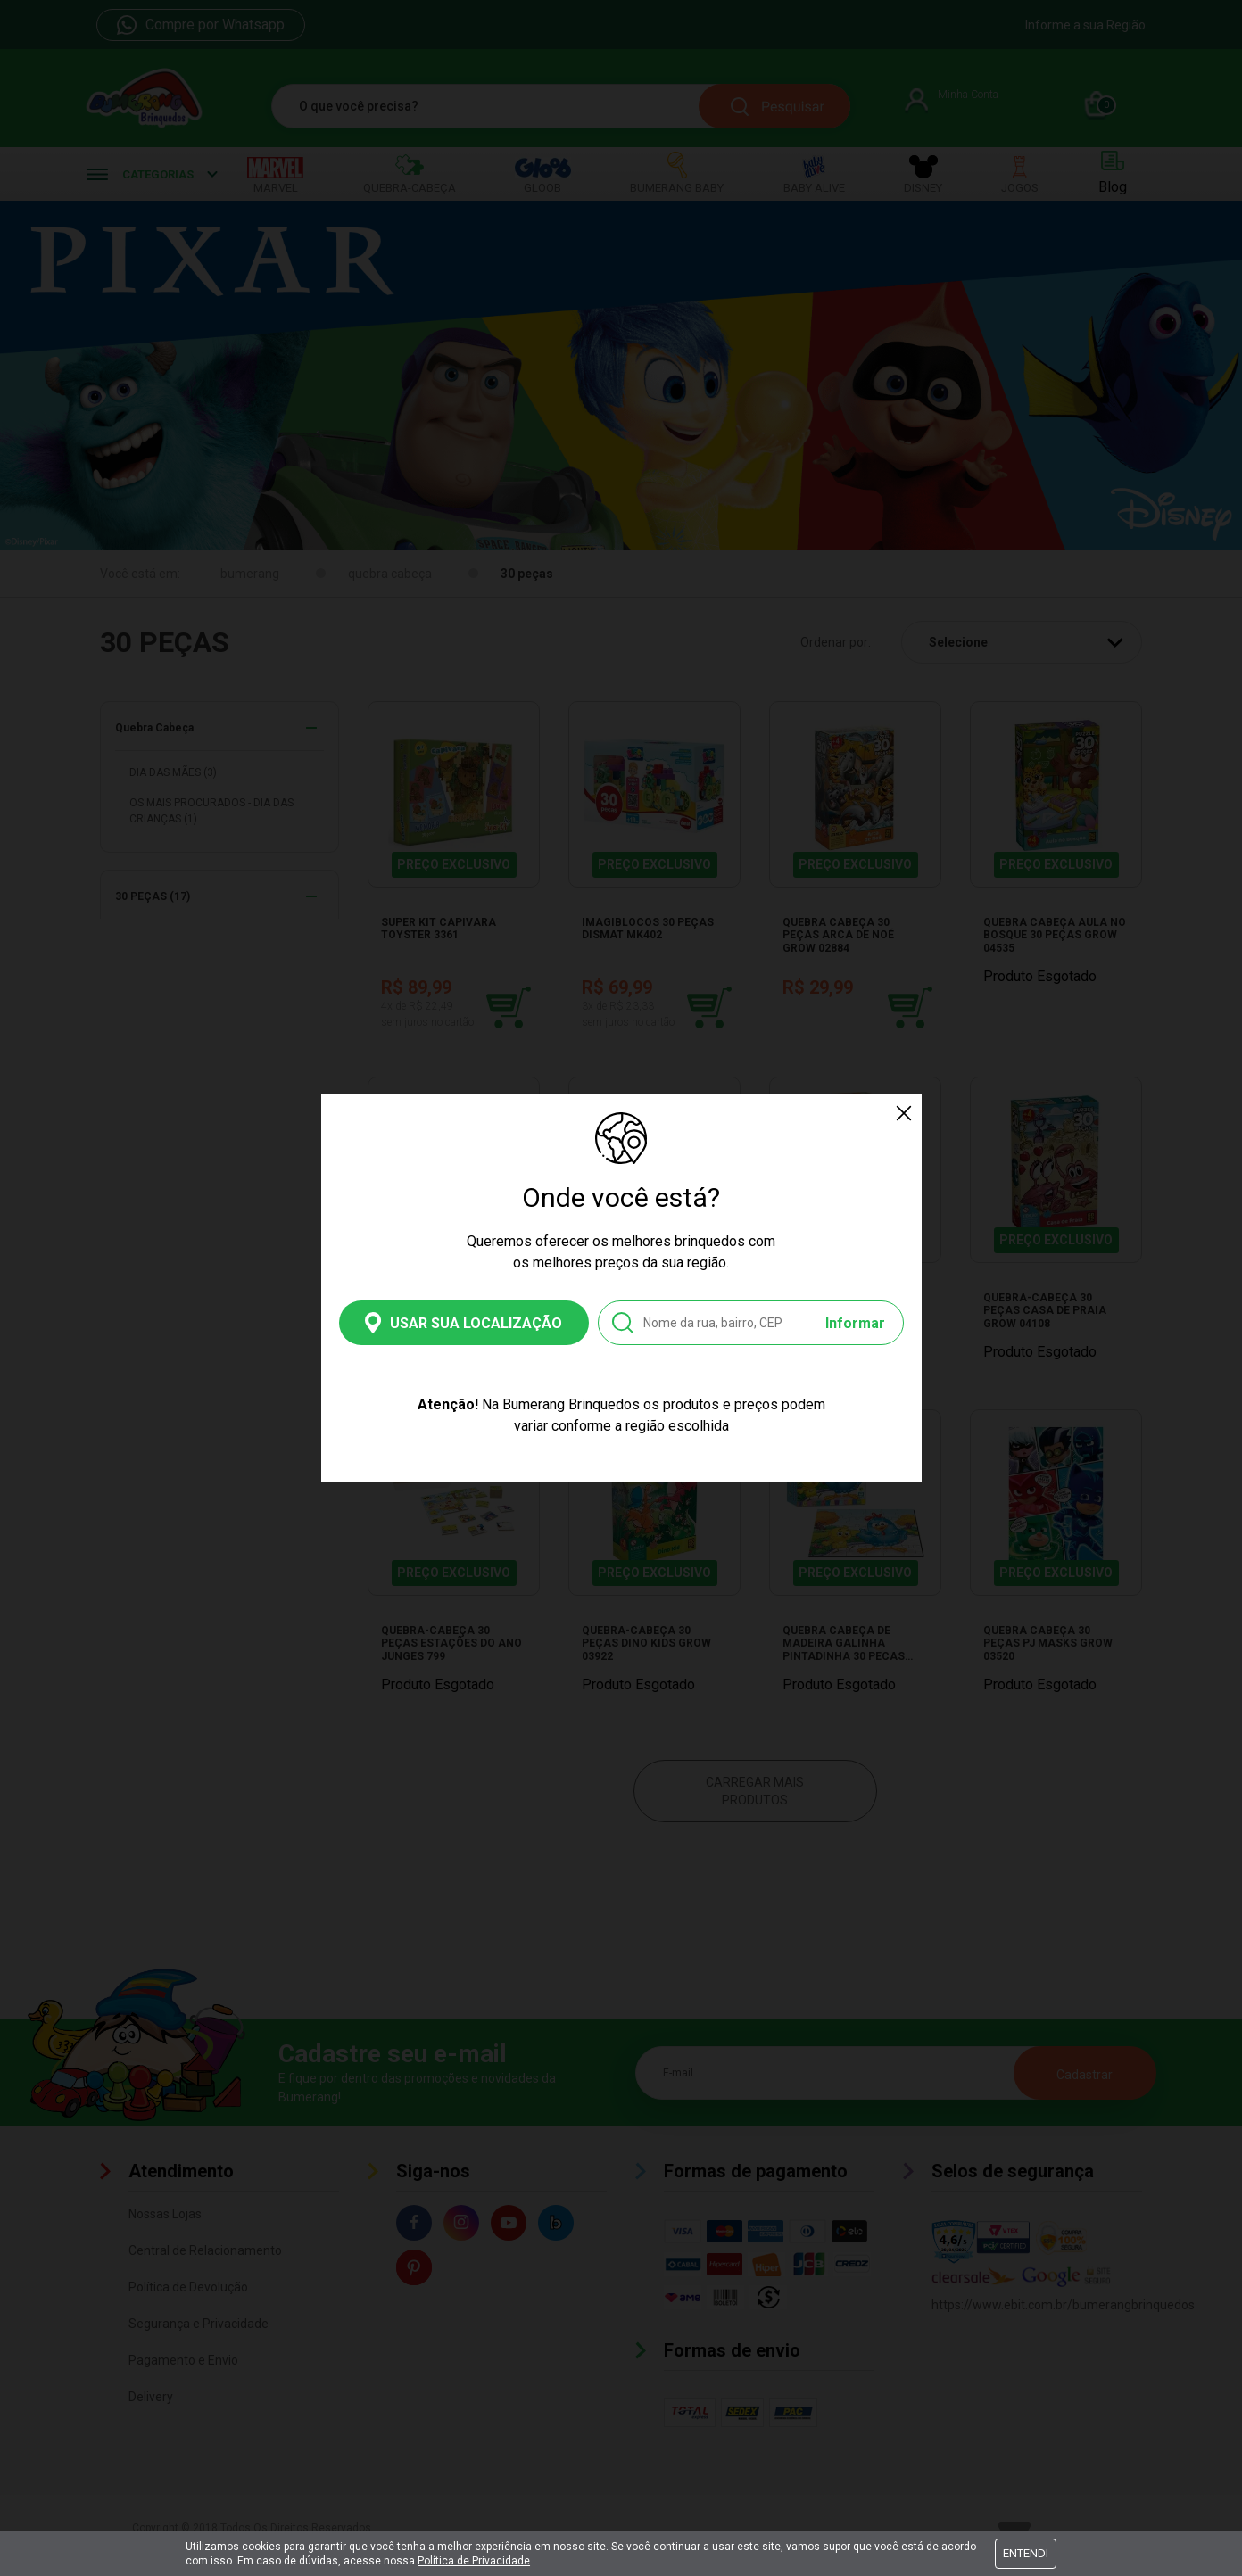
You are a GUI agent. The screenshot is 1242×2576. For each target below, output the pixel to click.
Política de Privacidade (474, 2561)
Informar (855, 1323)
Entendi (1025, 2553)
